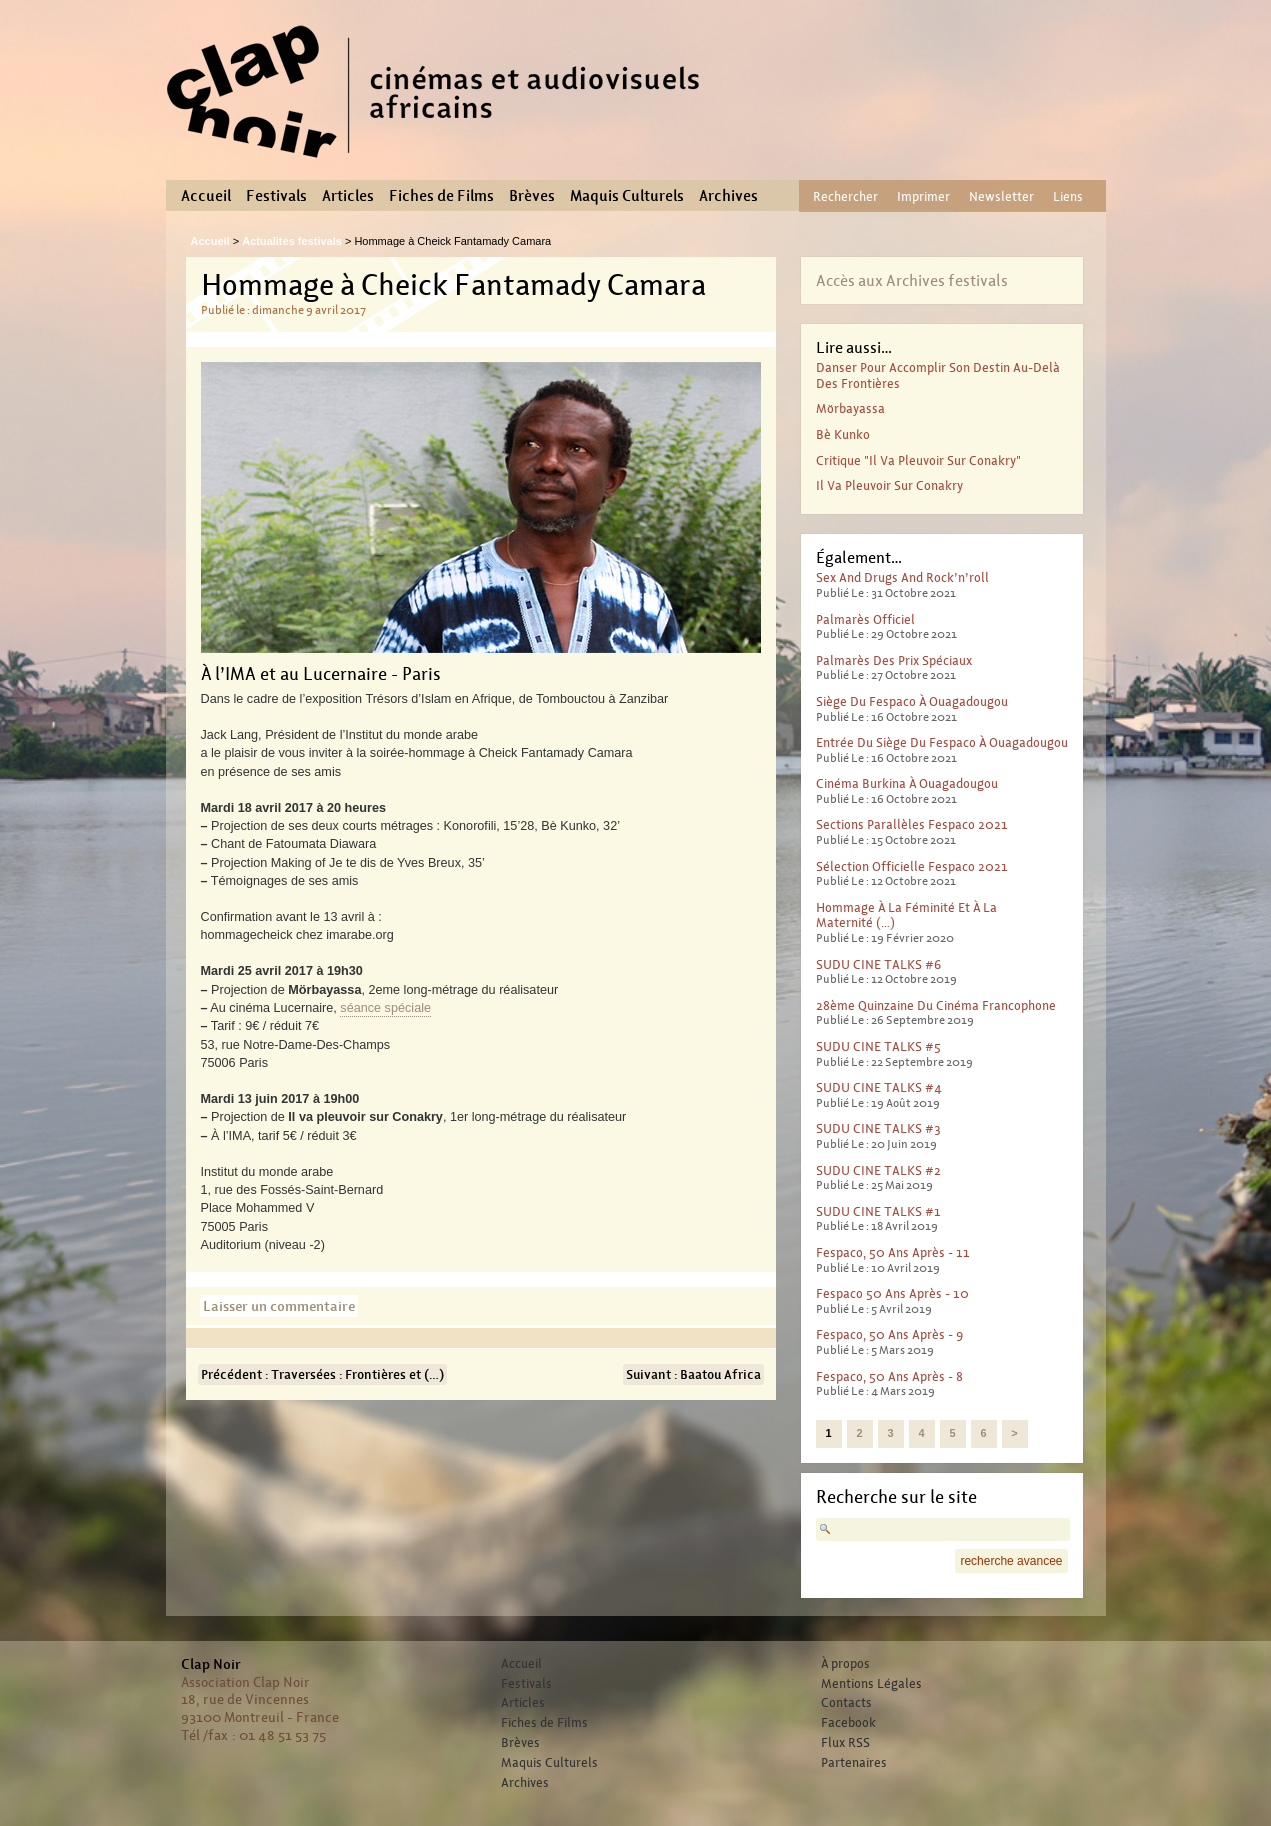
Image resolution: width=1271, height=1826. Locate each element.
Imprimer (923, 196)
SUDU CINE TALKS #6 (878, 964)
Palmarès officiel (865, 619)
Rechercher (845, 196)
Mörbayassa (850, 408)
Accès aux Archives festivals (912, 280)
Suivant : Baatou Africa (693, 1374)
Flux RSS (845, 1743)
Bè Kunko (843, 434)
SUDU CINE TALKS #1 (878, 1211)
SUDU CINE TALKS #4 (879, 1087)
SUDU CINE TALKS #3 (878, 1128)
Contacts (846, 1703)
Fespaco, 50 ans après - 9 (889, 1334)
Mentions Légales (871, 1684)
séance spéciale (385, 1008)
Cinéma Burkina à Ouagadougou (907, 783)
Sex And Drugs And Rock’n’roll (902, 577)
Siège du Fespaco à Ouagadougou (912, 701)
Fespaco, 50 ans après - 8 (889, 1376)
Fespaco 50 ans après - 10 (892, 1293)
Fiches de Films (441, 196)
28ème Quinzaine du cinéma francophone (936, 1005)
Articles (348, 196)
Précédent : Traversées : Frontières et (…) (322, 1374)
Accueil (206, 196)
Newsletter (1001, 196)
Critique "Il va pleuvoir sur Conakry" (918, 460)
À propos (845, 1664)
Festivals (276, 196)
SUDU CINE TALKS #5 (878, 1046)
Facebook (848, 1723)
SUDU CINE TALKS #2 (878, 1170)
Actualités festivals (292, 241)
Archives (728, 196)
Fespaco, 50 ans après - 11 (893, 1252)
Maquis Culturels (627, 196)
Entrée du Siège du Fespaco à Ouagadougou (942, 742)
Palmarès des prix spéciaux (894, 660)
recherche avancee (1011, 1561)
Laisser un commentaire (279, 1306)
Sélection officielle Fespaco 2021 (912, 866)
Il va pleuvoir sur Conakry (889, 485)
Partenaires (854, 1763)
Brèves (532, 196)
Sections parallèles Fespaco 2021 (912, 824)
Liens (1068, 196)
